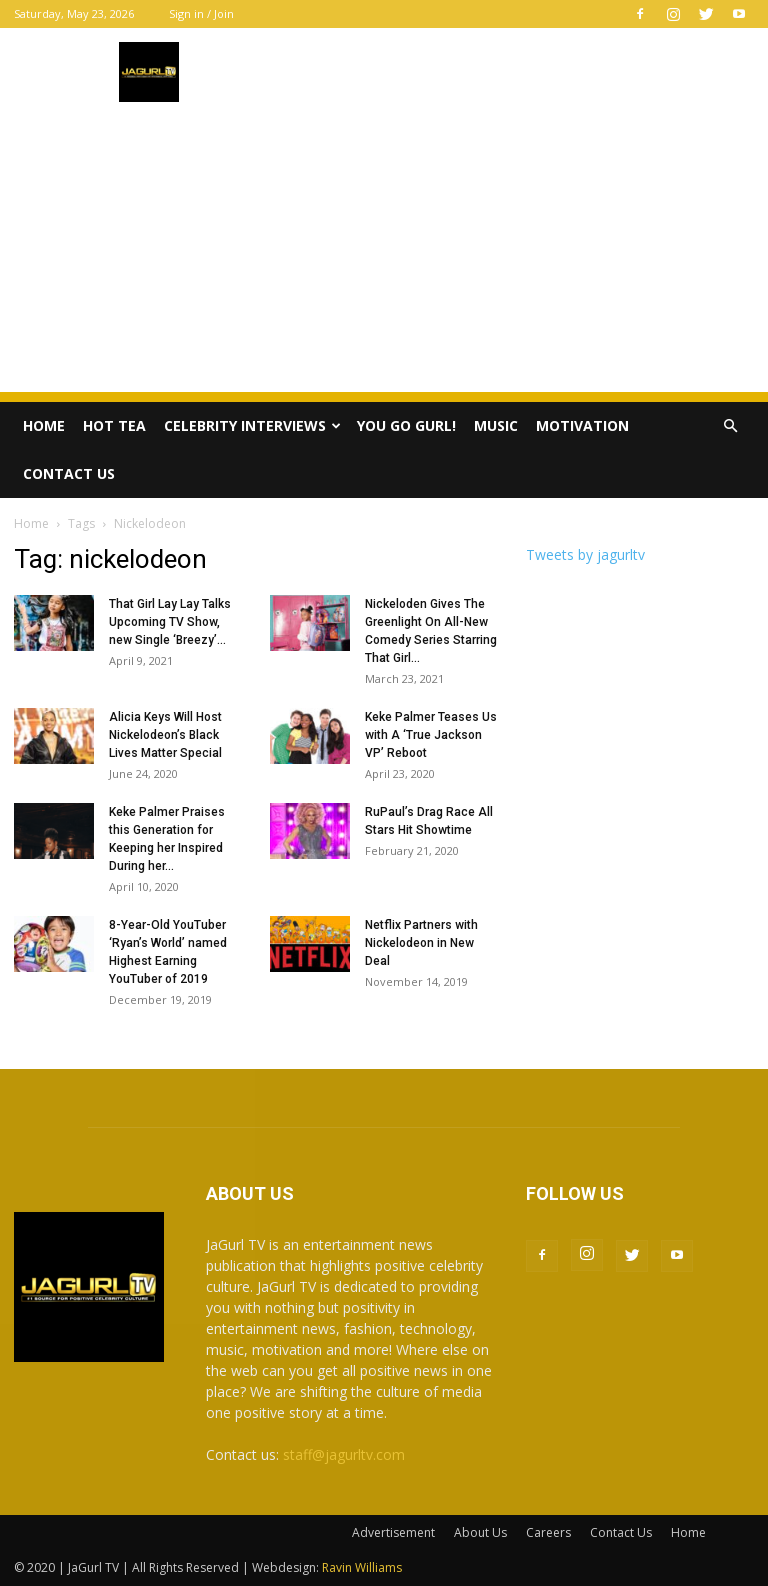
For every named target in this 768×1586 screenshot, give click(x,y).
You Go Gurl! (406, 425)
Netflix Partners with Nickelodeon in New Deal (421, 943)
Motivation (582, 425)
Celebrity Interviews (252, 425)
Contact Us (69, 473)
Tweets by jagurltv (585, 554)
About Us (480, 1532)
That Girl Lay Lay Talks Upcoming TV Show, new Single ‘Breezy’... (170, 622)
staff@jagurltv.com (344, 1454)
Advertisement (393, 1532)
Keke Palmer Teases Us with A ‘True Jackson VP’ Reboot (431, 735)
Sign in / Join (201, 13)
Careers (548, 1532)
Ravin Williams (363, 1567)
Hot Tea (114, 425)
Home (44, 425)
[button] (730, 426)
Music (496, 425)
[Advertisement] (384, 252)
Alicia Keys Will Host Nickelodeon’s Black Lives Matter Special (165, 735)
